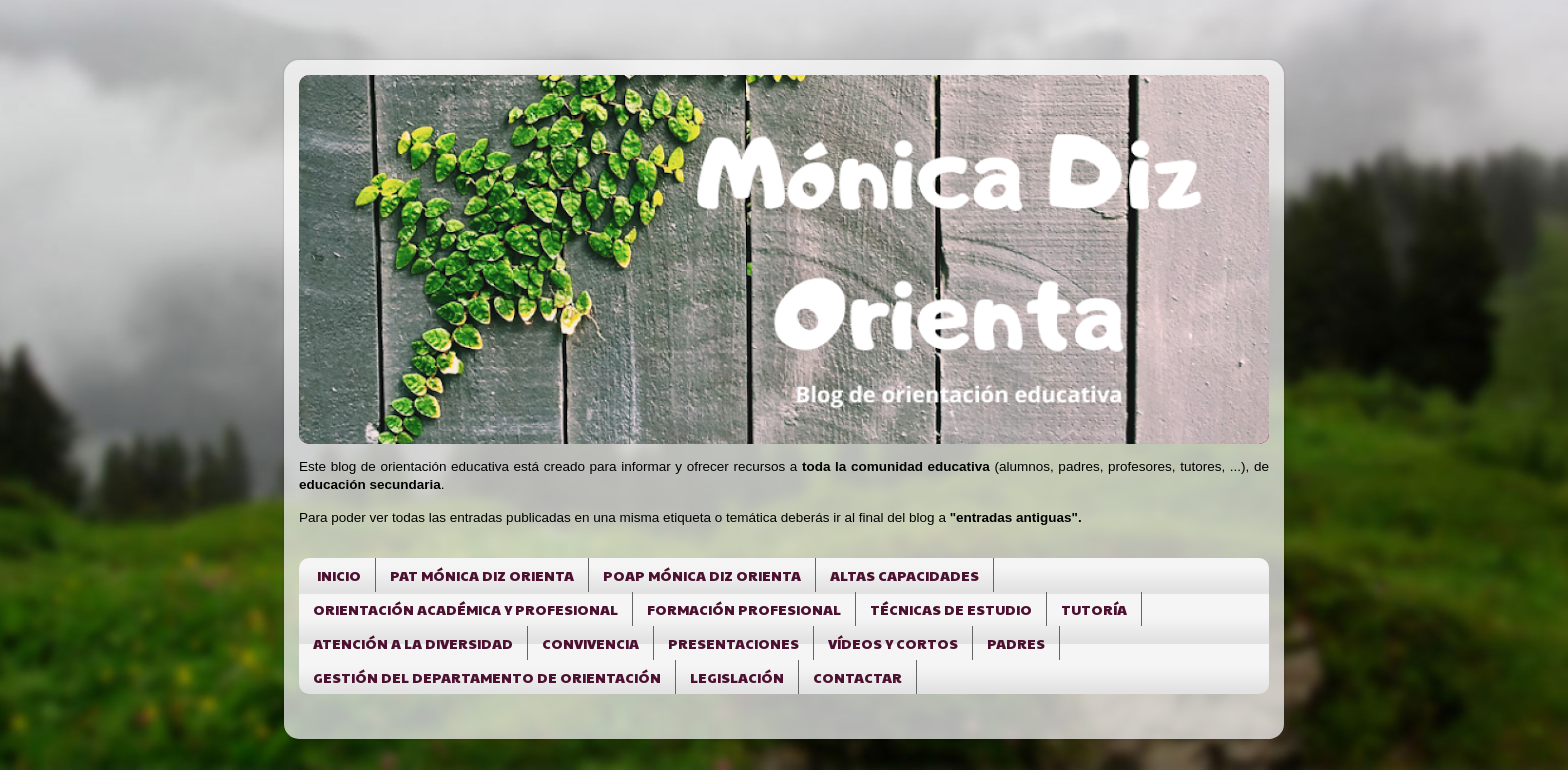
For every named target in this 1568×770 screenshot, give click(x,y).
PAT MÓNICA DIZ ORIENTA (482, 575)
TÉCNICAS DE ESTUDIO (951, 609)
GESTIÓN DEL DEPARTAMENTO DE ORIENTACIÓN (487, 677)
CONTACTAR (857, 677)
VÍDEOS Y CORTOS (893, 643)
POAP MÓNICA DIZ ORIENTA (702, 575)
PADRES (1016, 643)
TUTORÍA (1094, 609)
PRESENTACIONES (733, 643)
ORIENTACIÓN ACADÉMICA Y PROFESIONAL (465, 609)
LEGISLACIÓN (737, 677)
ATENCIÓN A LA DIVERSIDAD (413, 643)
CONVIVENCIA (590, 643)
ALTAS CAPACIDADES (904, 575)
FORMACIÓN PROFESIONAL (744, 609)
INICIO (339, 575)
